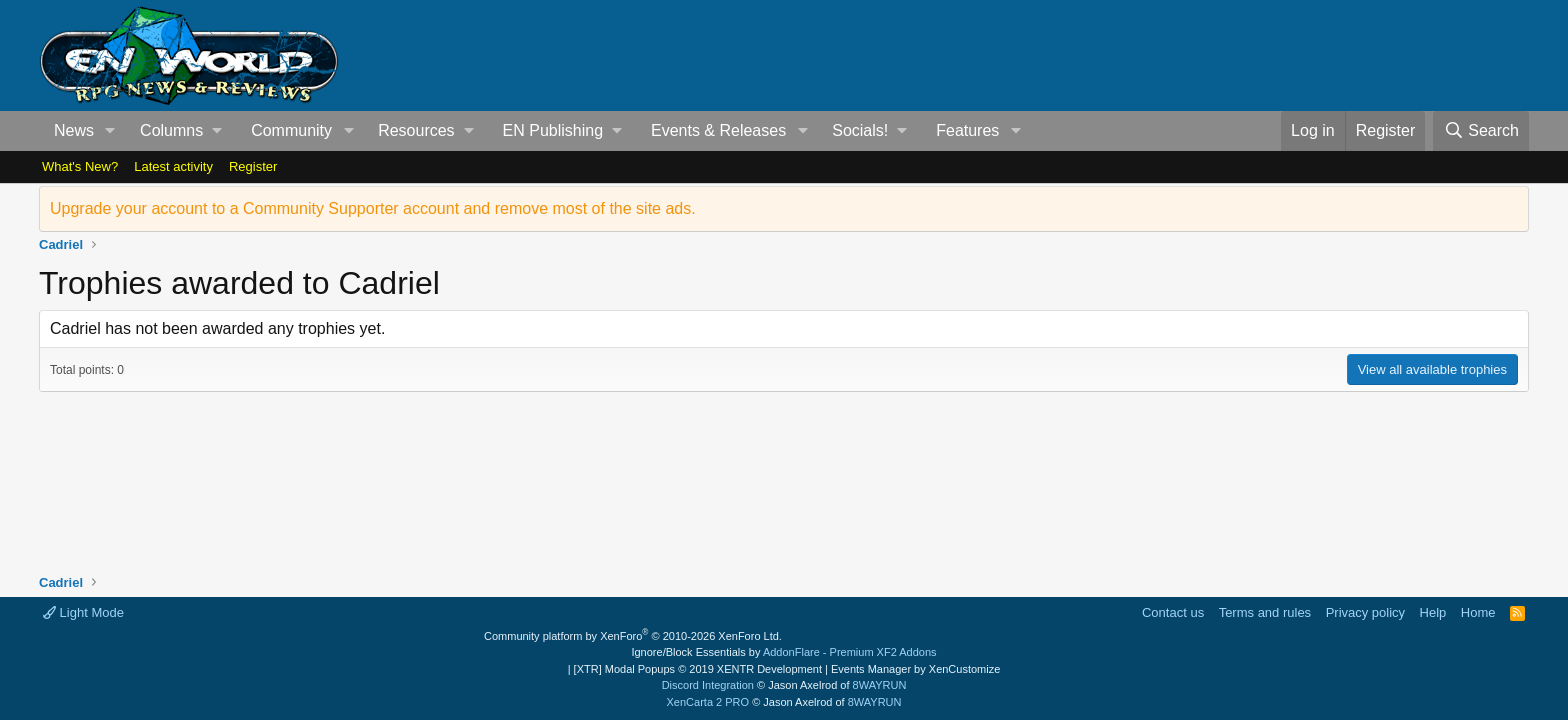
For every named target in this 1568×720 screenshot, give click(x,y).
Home (1478, 612)
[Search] (1481, 131)
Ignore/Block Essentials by (783, 652)
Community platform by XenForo (633, 636)
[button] (110, 131)
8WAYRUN (880, 685)
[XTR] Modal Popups (698, 669)
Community (291, 130)
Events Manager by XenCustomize (915, 669)
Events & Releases (718, 130)
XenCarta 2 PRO (708, 702)
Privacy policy (1365, 612)
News (74, 130)
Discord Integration (708, 685)
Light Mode (83, 612)
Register (253, 166)
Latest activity (173, 166)
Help (1433, 612)
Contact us (1173, 612)
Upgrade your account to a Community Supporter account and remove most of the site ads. (373, 208)
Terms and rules (1265, 612)
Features (967, 130)
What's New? (80, 166)
